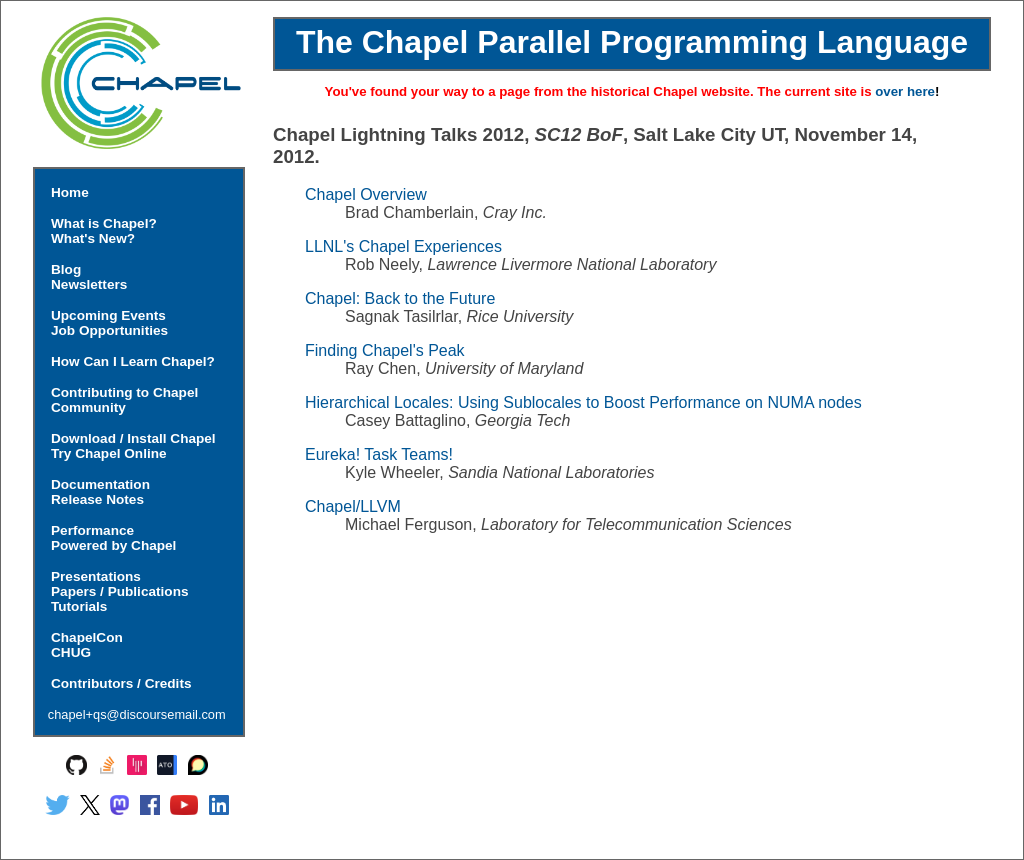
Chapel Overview (366, 194)
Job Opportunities (109, 330)
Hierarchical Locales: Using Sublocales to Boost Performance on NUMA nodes (583, 402)
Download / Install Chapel (133, 438)
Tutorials (79, 606)
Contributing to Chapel (124, 392)
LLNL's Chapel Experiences (403, 246)
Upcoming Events (108, 315)
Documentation (100, 484)
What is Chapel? (104, 223)
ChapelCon (87, 637)
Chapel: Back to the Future (400, 298)
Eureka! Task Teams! (379, 454)
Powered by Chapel (113, 545)
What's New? (93, 238)
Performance (92, 530)
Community (88, 407)
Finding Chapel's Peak (385, 350)
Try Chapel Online (109, 453)
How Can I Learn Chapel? (133, 361)
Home (70, 192)
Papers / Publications (120, 591)
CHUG (71, 652)
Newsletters (89, 284)
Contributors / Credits (121, 683)
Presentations (96, 576)
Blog (66, 269)
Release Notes (97, 499)
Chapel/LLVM (353, 506)
